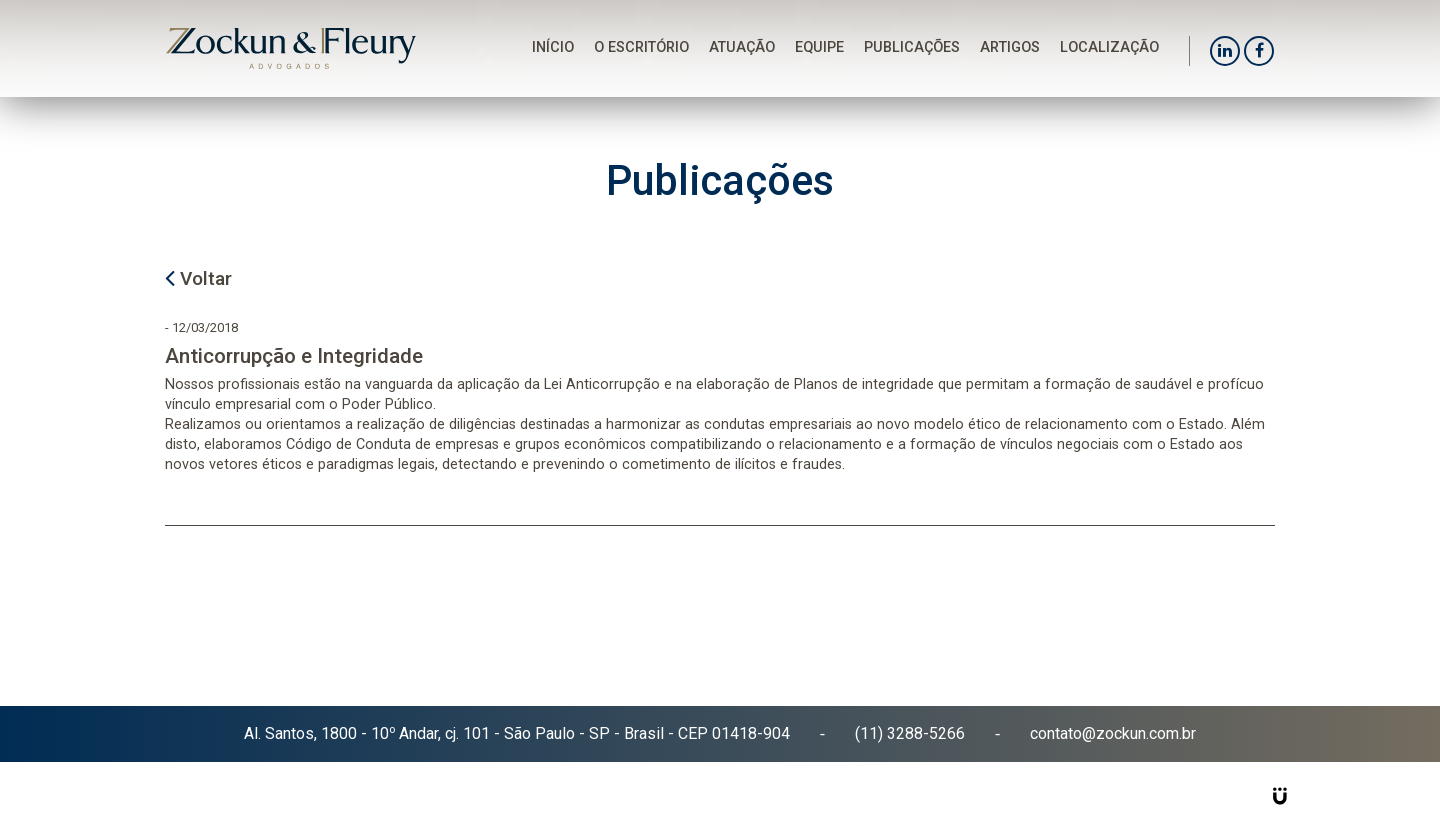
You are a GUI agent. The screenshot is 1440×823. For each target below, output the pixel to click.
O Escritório (641, 47)
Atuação (742, 47)
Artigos (1010, 47)
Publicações (912, 47)
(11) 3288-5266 (910, 733)
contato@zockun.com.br (1113, 733)
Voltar (198, 276)
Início (553, 47)
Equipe (819, 47)
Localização (1109, 47)
